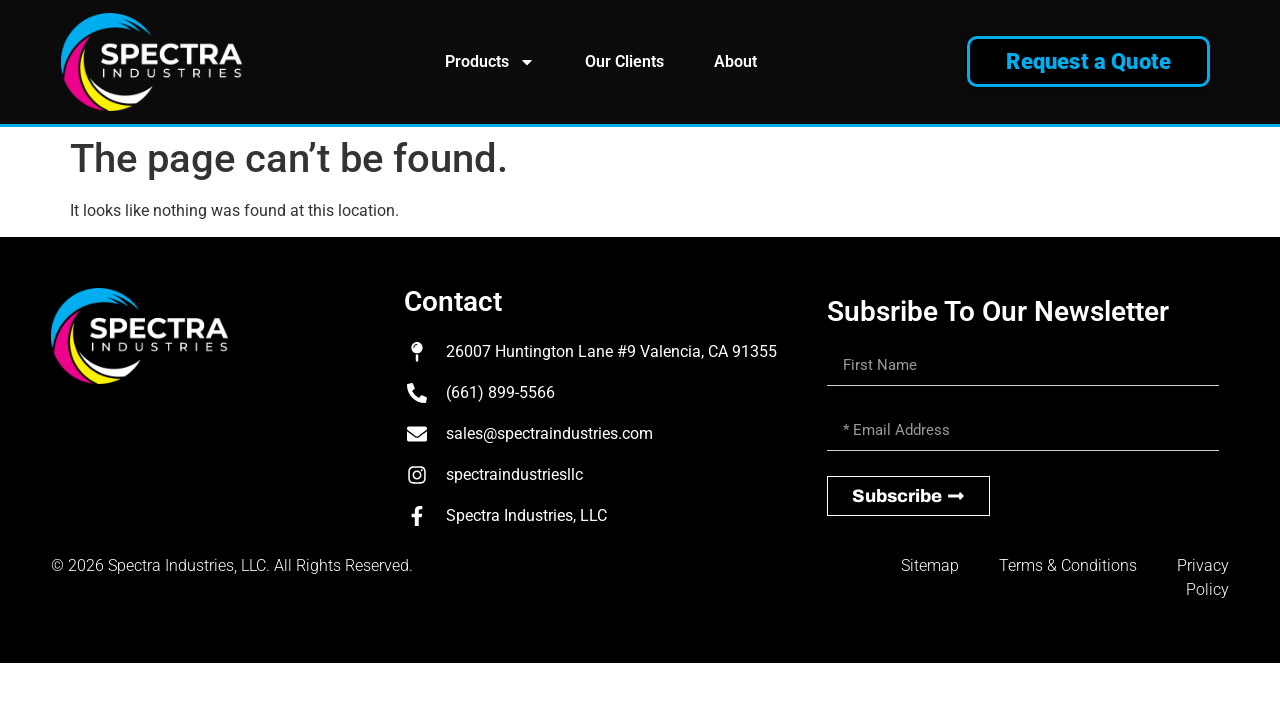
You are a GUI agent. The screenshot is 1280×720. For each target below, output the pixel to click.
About (735, 61)
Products (490, 62)
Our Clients (624, 61)
